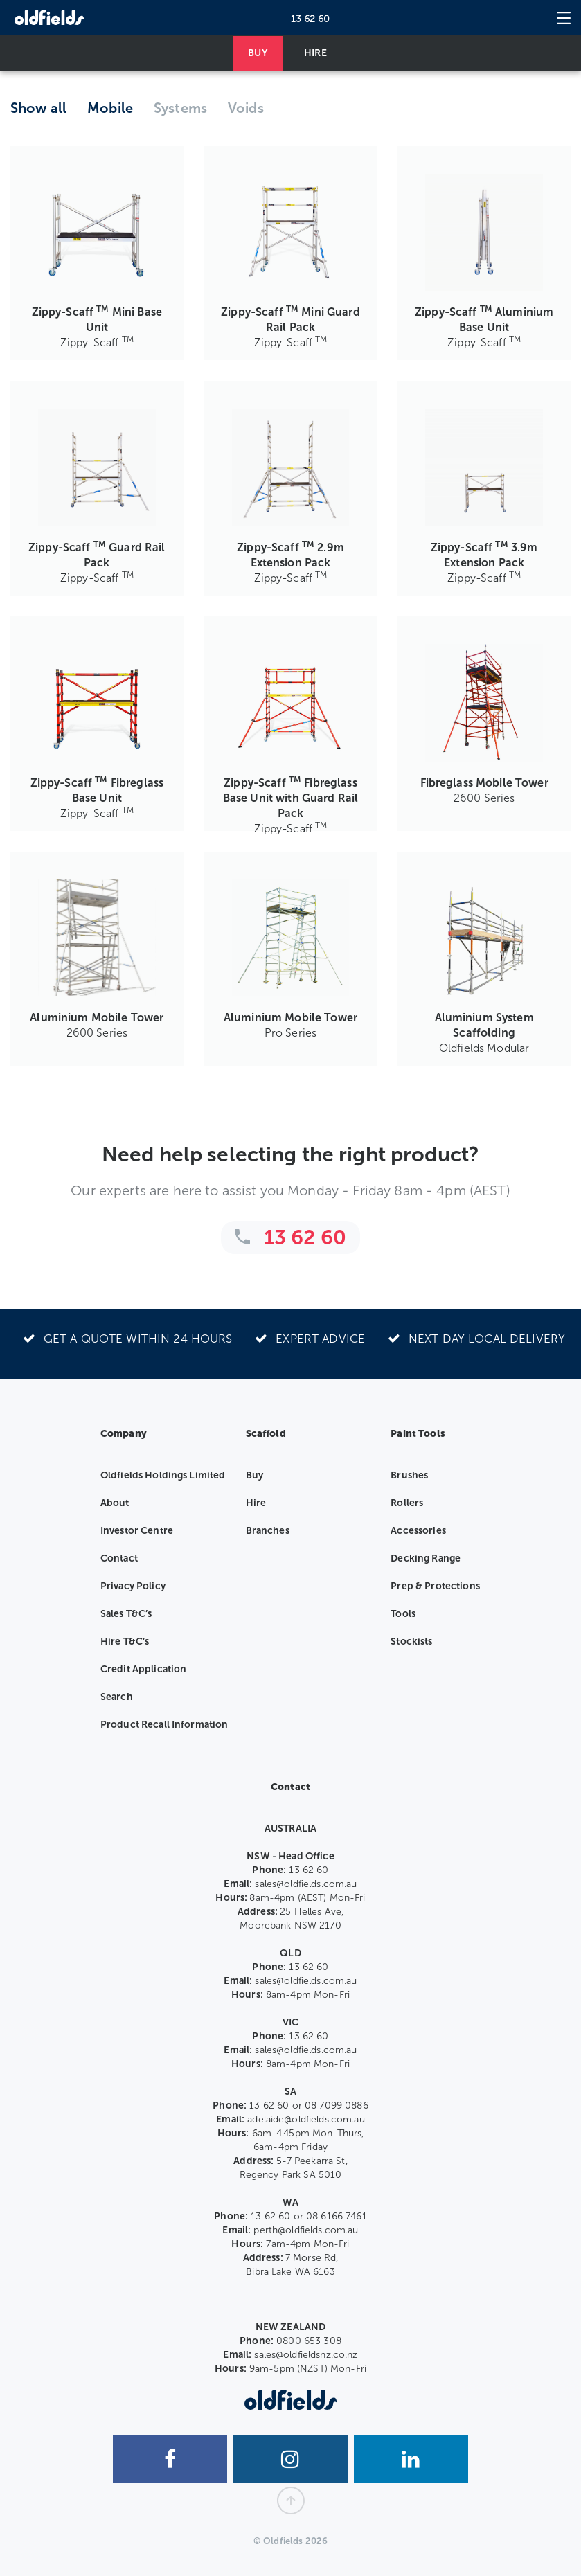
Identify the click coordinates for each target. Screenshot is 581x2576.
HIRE (315, 53)
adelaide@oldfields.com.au (306, 2119)
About (114, 1503)
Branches (267, 1531)
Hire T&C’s (124, 1641)
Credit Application (143, 1669)
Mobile (110, 108)
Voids (246, 108)
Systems (180, 108)
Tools (403, 1614)
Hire (256, 1503)
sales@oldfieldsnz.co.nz (305, 2355)
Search (116, 1697)
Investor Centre (136, 1531)
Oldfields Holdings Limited (163, 1475)
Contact (119, 1558)
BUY (257, 53)
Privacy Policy (133, 1586)
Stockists (411, 1641)
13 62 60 (310, 19)
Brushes (409, 1475)
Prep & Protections (435, 1586)
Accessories (418, 1531)
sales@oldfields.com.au (306, 1884)
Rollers (407, 1503)
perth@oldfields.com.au (305, 2230)
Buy (254, 1475)
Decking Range (426, 1558)
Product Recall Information (164, 1724)
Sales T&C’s (126, 1614)
